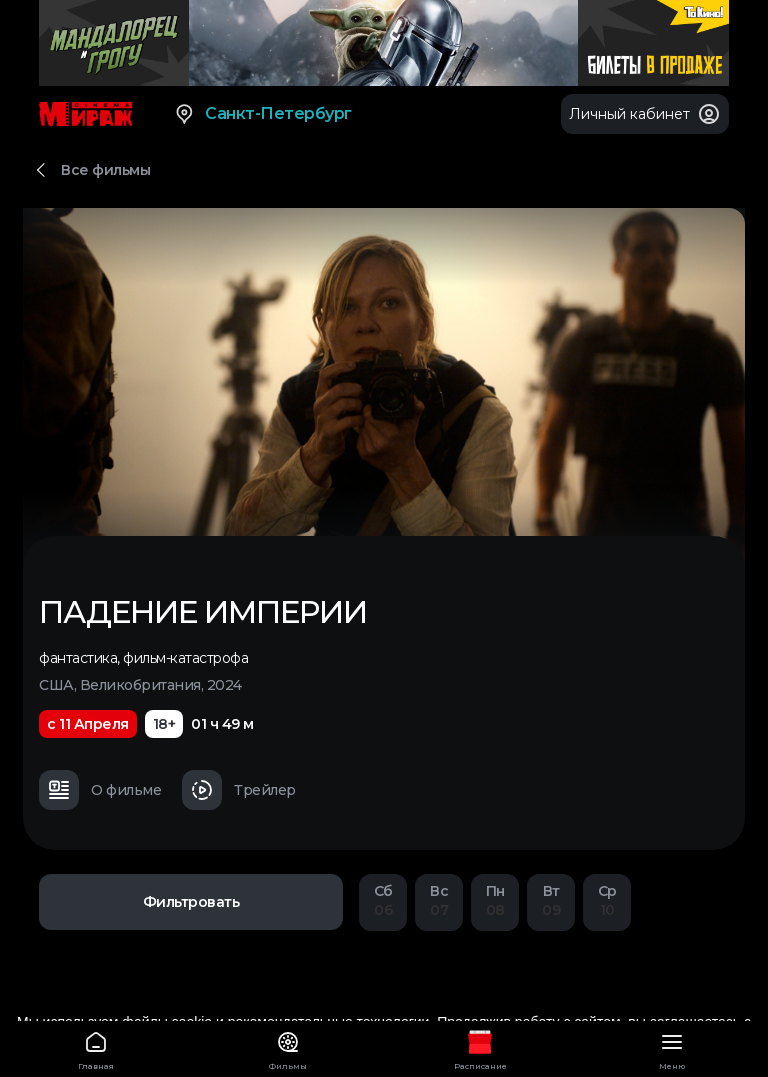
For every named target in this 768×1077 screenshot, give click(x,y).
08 (495, 900)
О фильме (100, 790)
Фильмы (288, 1047)
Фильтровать (191, 902)
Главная (96, 1047)
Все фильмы (105, 170)
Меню (672, 1047)
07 (439, 900)
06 (383, 900)
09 (551, 900)
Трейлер (239, 790)
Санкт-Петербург (262, 114)
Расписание (480, 1047)
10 (607, 900)
